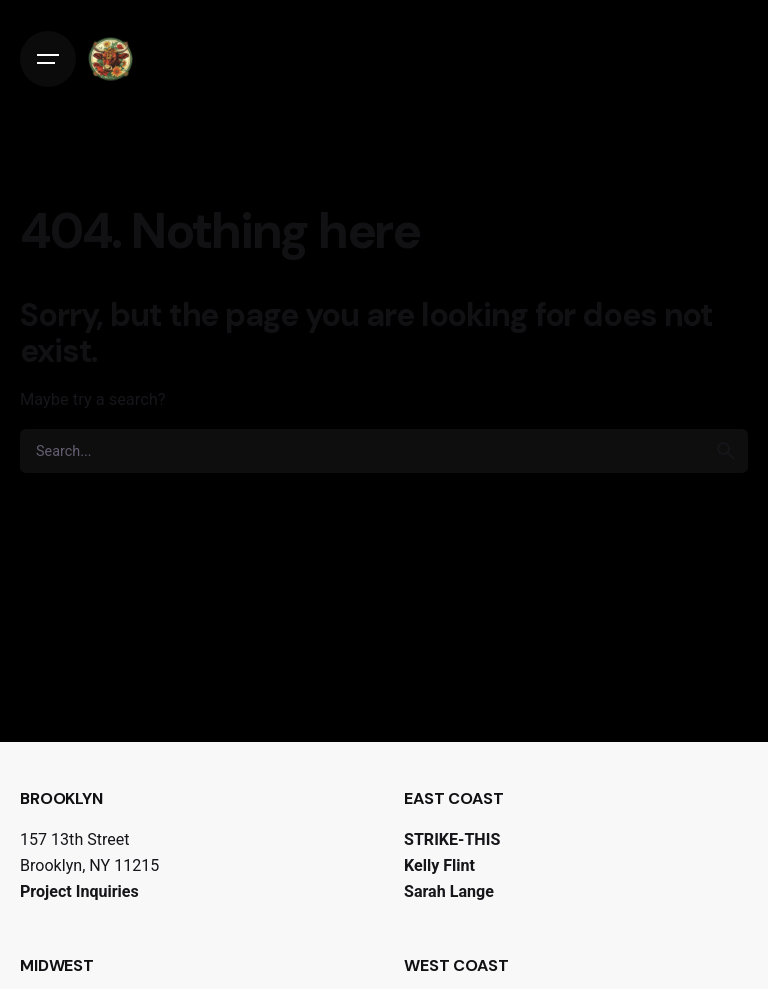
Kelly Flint (439, 865)
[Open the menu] (48, 59)
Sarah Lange (449, 891)
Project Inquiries (79, 891)
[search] (726, 451)
